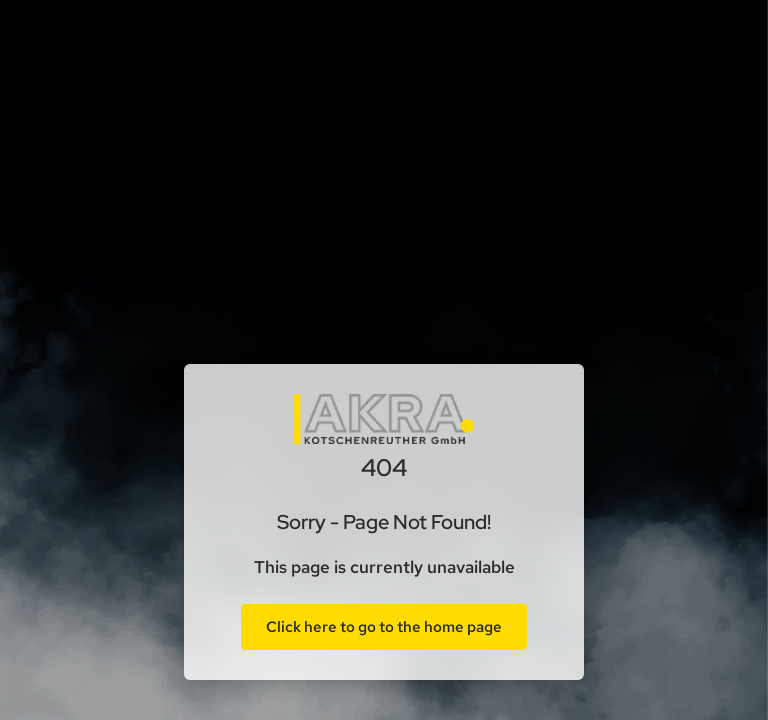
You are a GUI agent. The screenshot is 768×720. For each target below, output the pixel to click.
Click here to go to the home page (384, 627)
